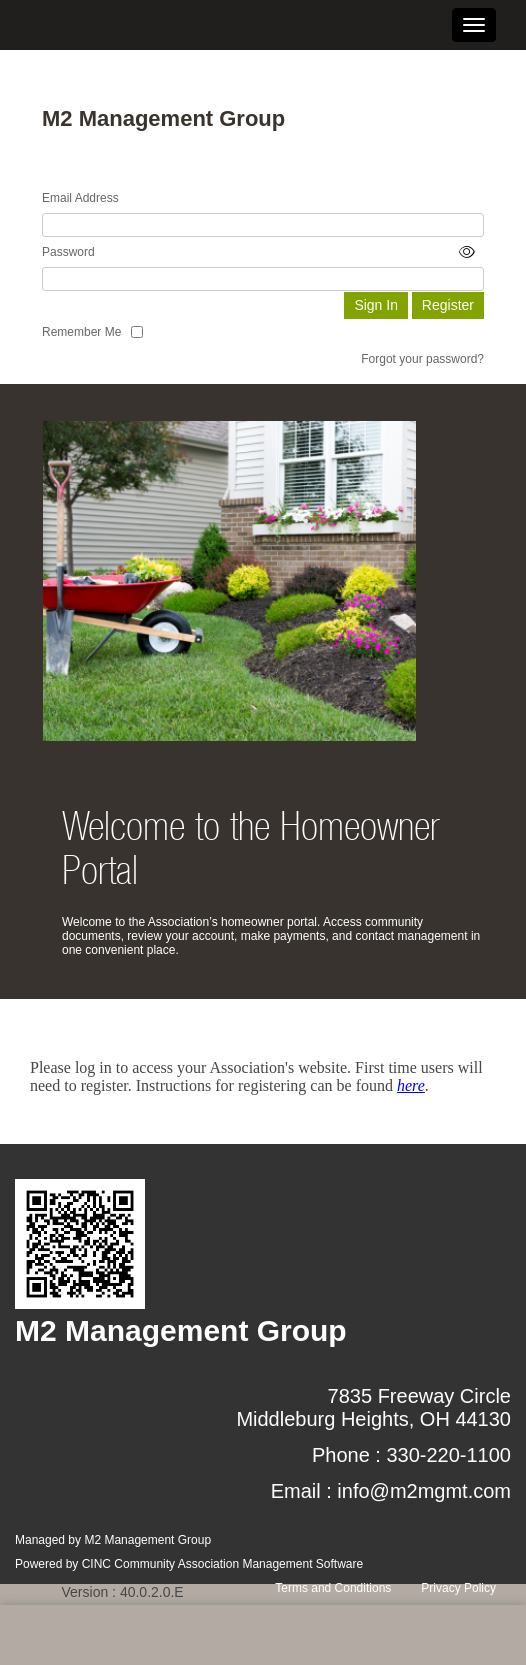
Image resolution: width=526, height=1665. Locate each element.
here (411, 1085)
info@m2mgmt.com (424, 1491)
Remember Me (81, 332)
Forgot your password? (422, 359)
